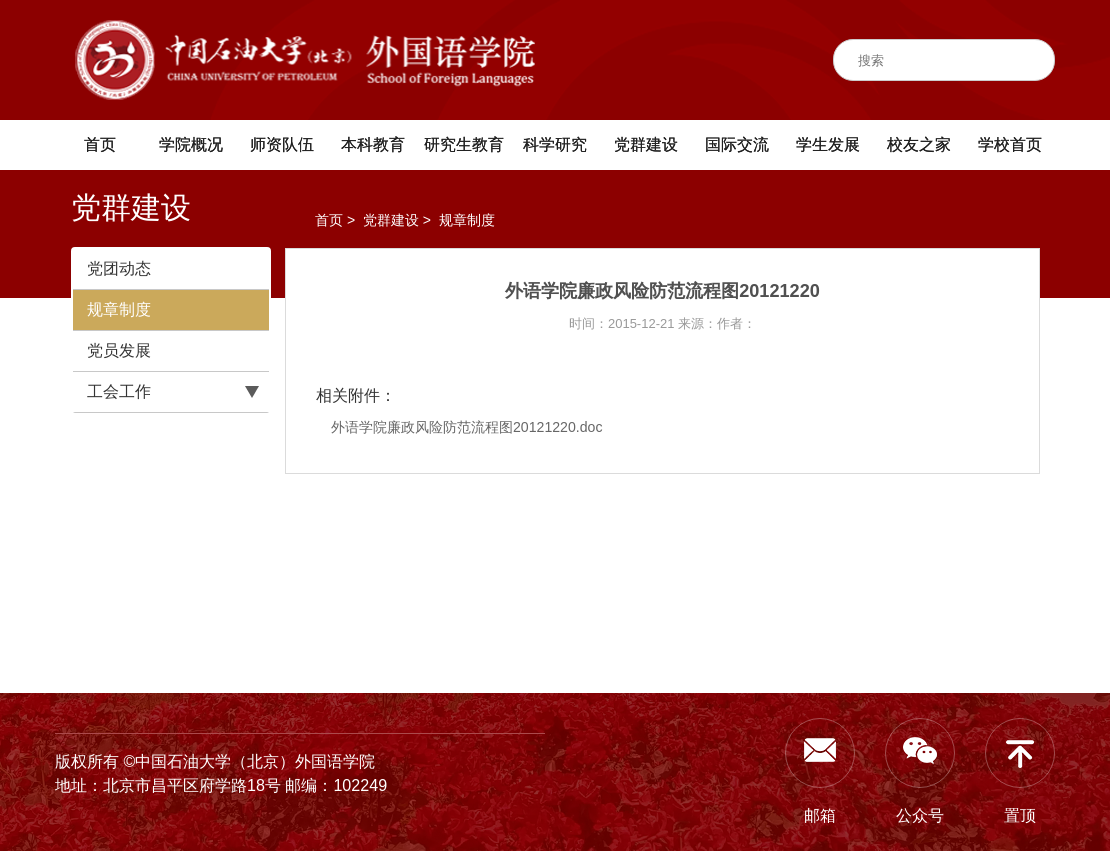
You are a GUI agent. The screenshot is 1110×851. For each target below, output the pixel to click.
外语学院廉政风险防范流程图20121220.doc (466, 427)
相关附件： (356, 395)
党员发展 (119, 350)
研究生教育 (464, 144)
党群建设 (646, 144)
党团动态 (119, 268)
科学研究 (555, 144)
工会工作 (119, 391)
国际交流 (737, 144)
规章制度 (119, 309)
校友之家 (919, 144)
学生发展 (828, 144)
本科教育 (373, 144)
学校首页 (1010, 144)
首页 (100, 144)
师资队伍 (282, 144)
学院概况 (191, 144)
